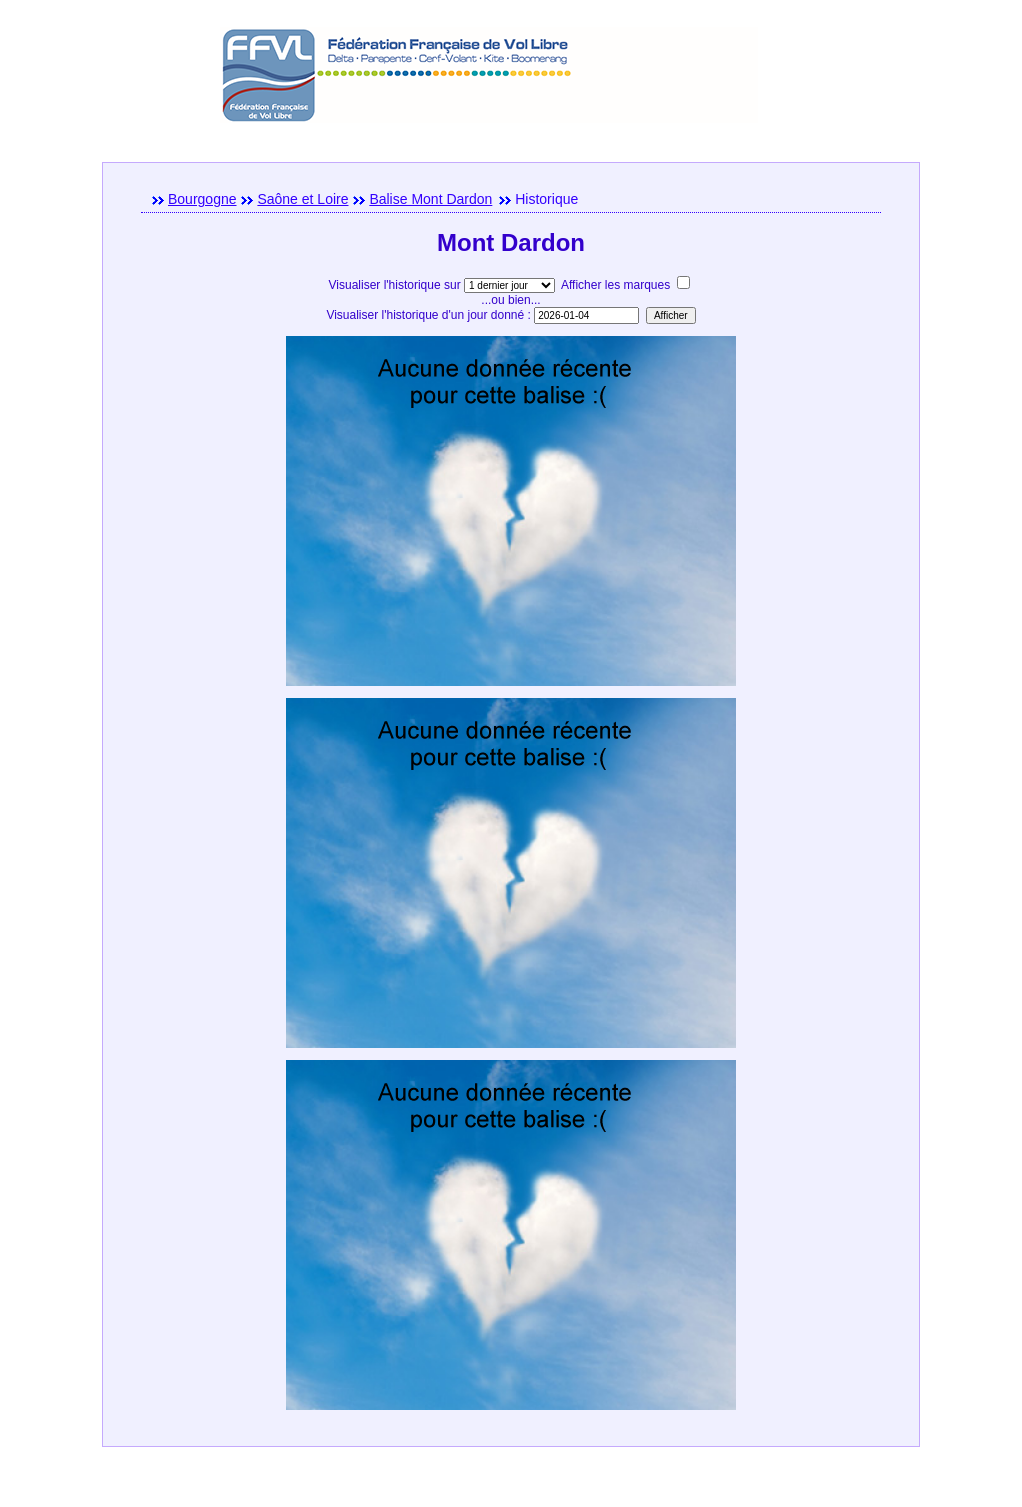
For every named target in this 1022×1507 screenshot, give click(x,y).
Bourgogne (202, 199)
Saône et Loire (302, 199)
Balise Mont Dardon (430, 199)
